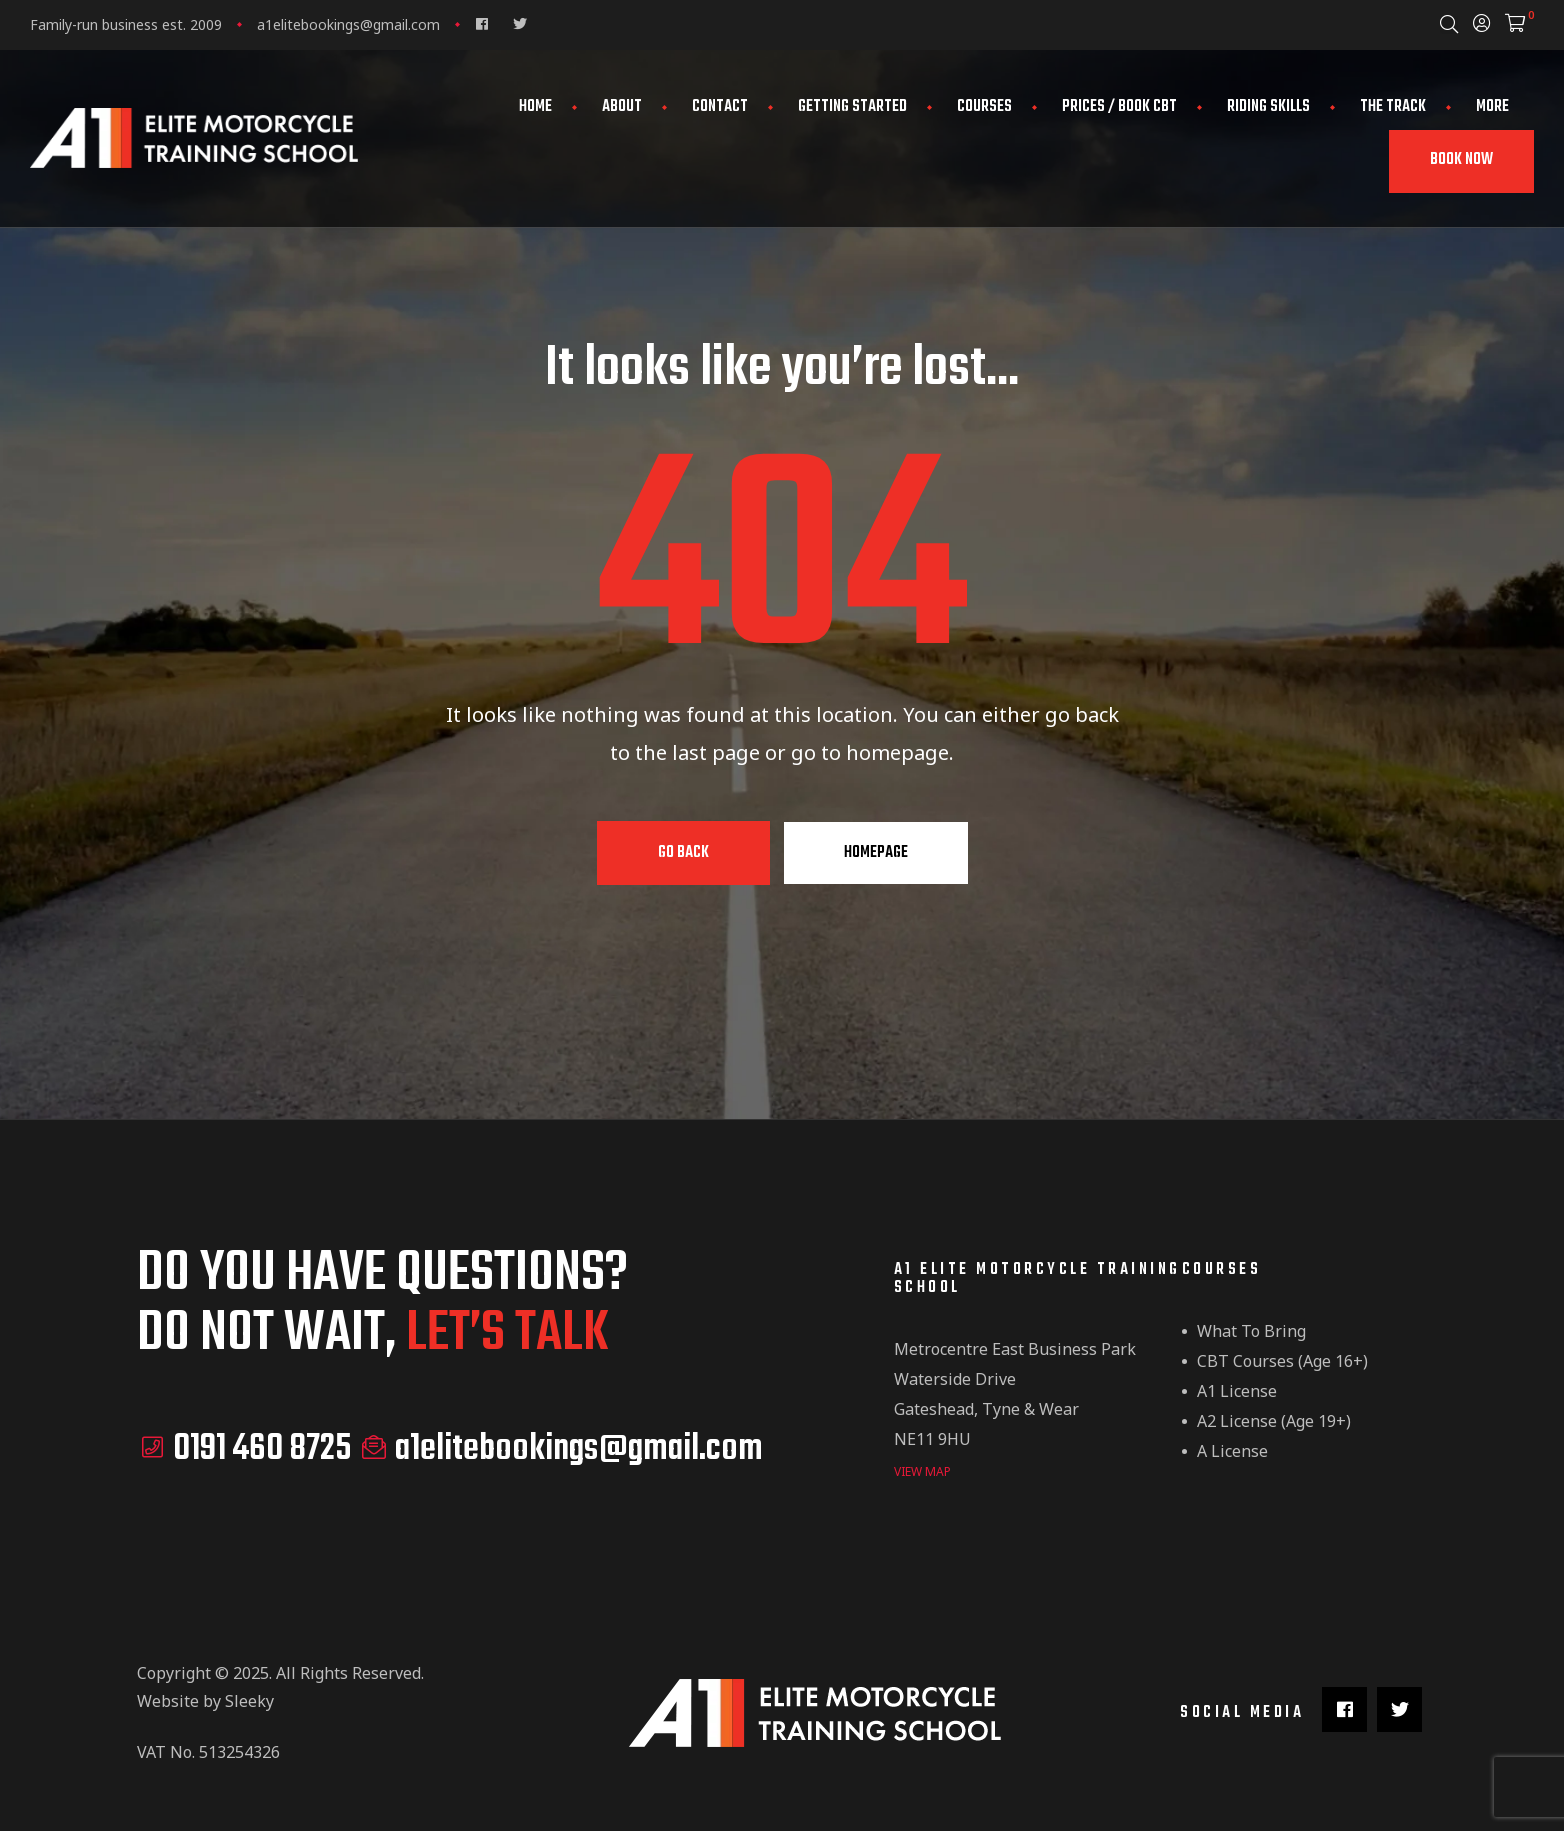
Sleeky (249, 1700)
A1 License (1237, 1391)
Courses (984, 107)
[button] (1461, 161)
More (1492, 107)
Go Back (683, 853)
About (622, 107)
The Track (1393, 107)
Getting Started (852, 107)
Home (535, 107)
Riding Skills (1268, 107)
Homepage (876, 853)
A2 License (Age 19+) (1274, 1421)
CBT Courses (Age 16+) (1282, 1361)
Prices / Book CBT (1119, 107)
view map (922, 1470)
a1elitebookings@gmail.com (348, 24)
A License (1232, 1451)
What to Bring (1251, 1331)
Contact (720, 107)
